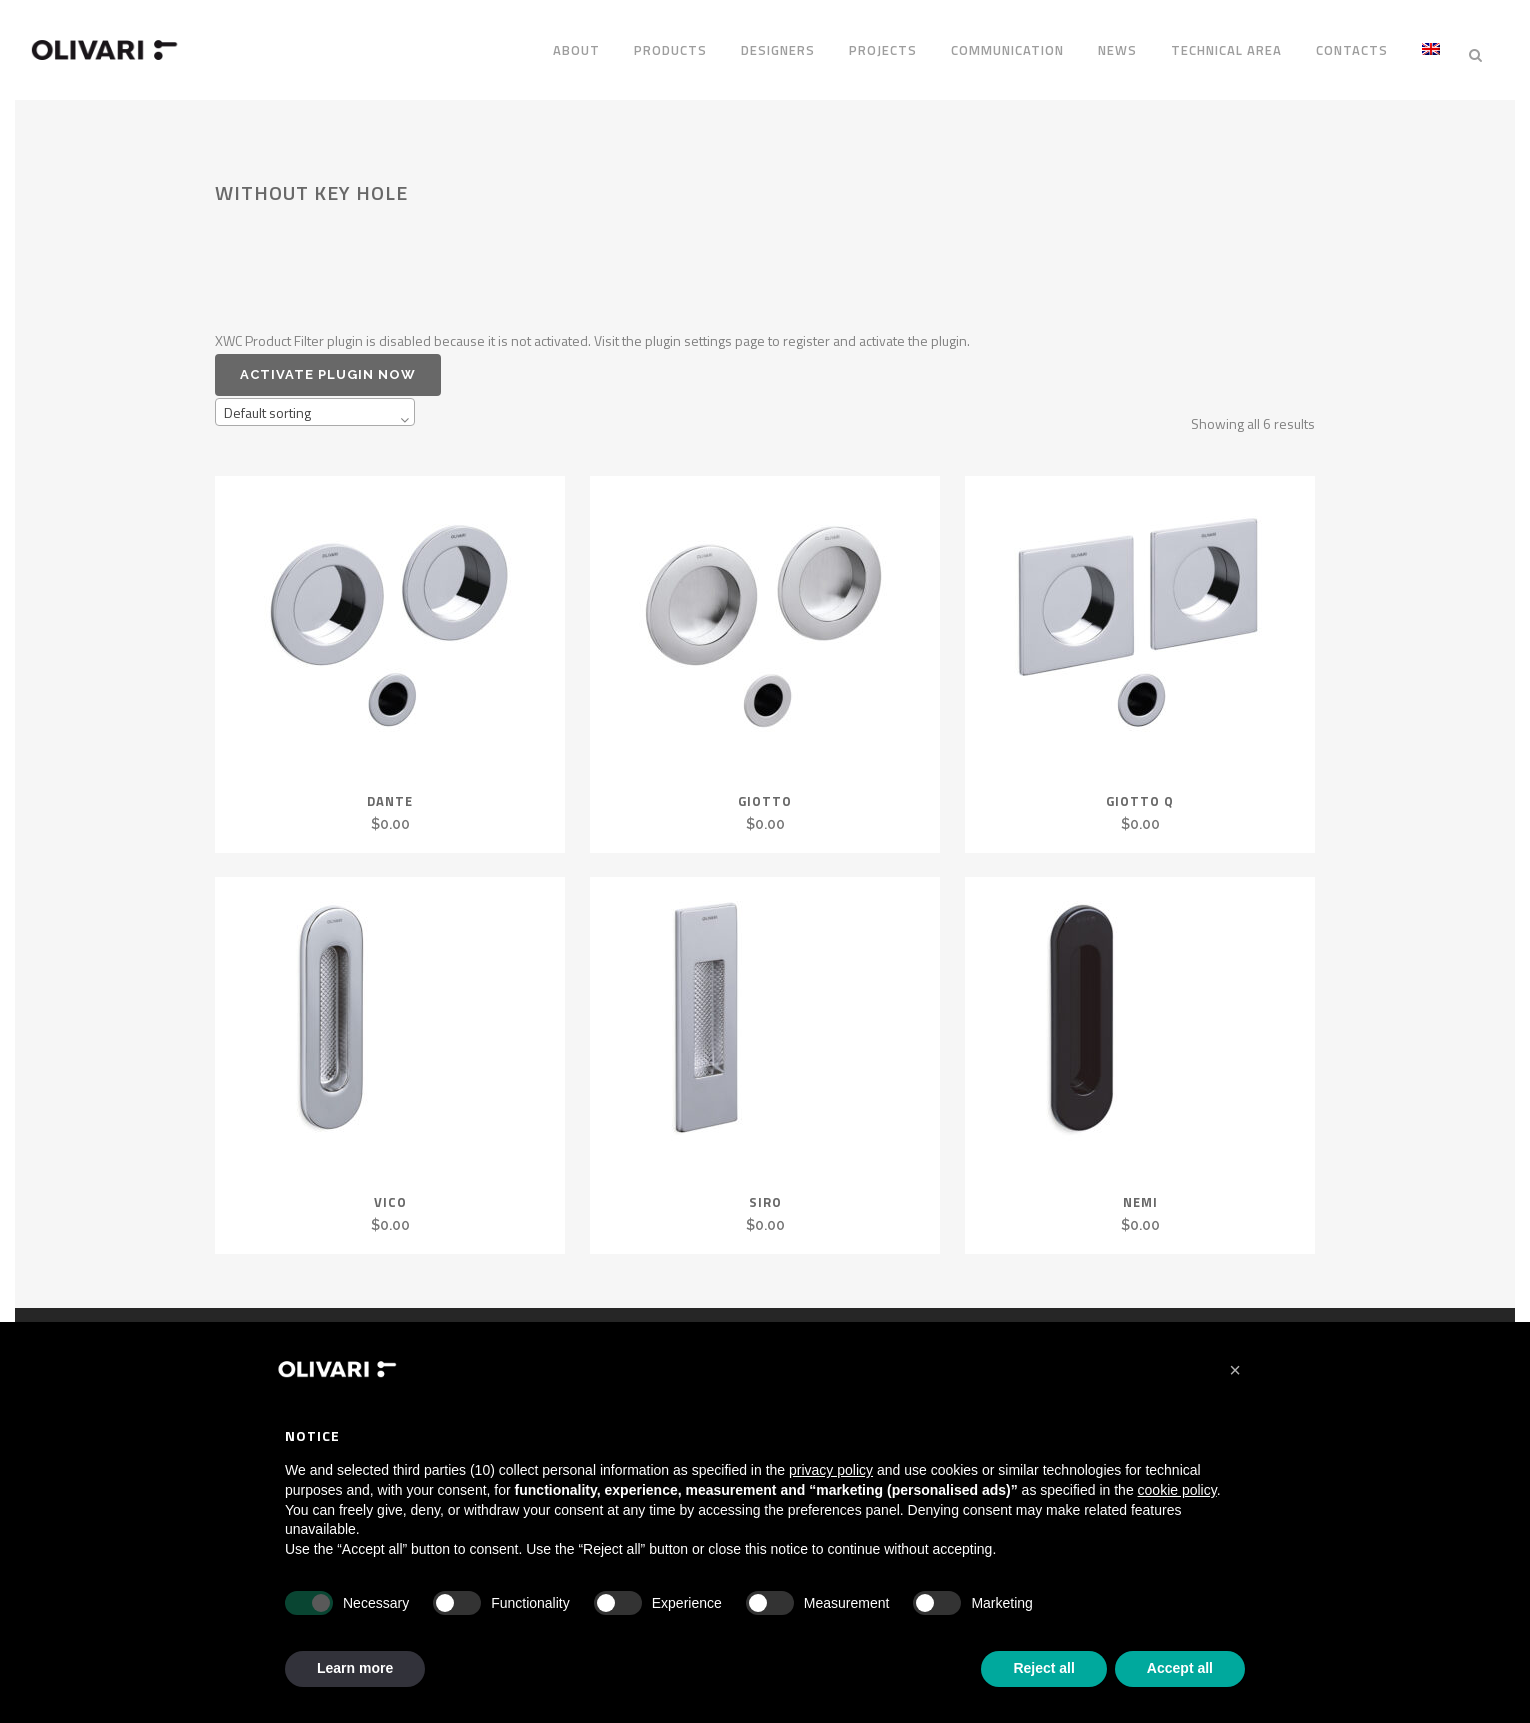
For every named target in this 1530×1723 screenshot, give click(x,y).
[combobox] (315, 399)
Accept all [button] (1180, 1668)
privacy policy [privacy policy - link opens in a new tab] (831, 1470)
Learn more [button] (355, 1668)
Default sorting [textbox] (267, 399)
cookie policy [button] (1177, 1490)
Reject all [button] (1043, 1668)
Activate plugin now (328, 361)
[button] (1235, 1370)
